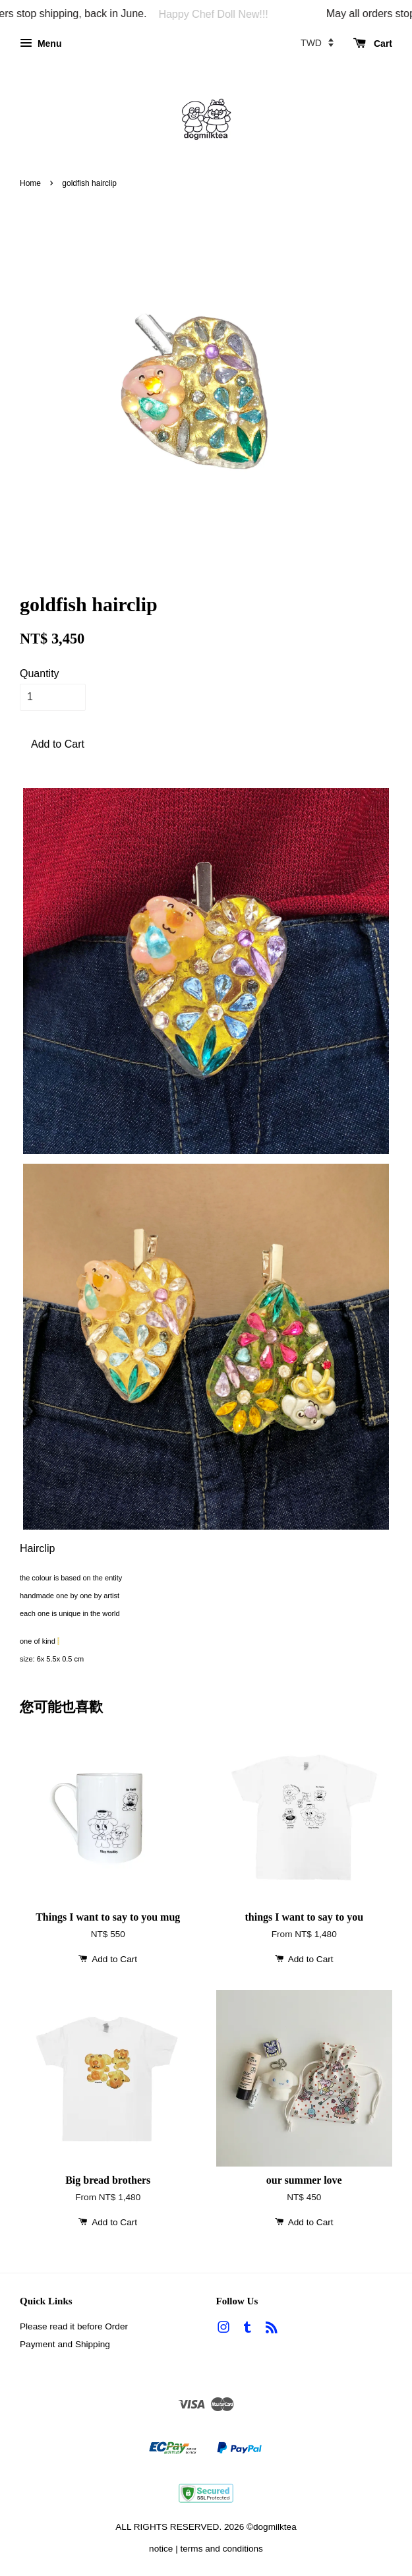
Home (30, 183)
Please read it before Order (74, 2326)
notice (161, 2549)
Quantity (39, 673)
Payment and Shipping (65, 2344)
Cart (372, 43)
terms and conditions (221, 2549)
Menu (40, 43)
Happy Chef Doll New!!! (224, 14)
